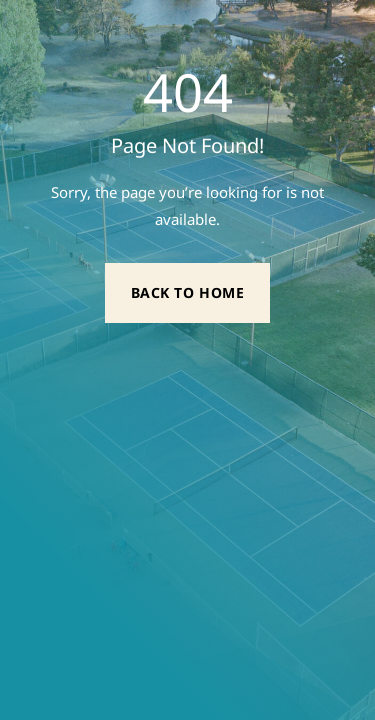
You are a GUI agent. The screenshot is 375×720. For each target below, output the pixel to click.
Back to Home (188, 292)
